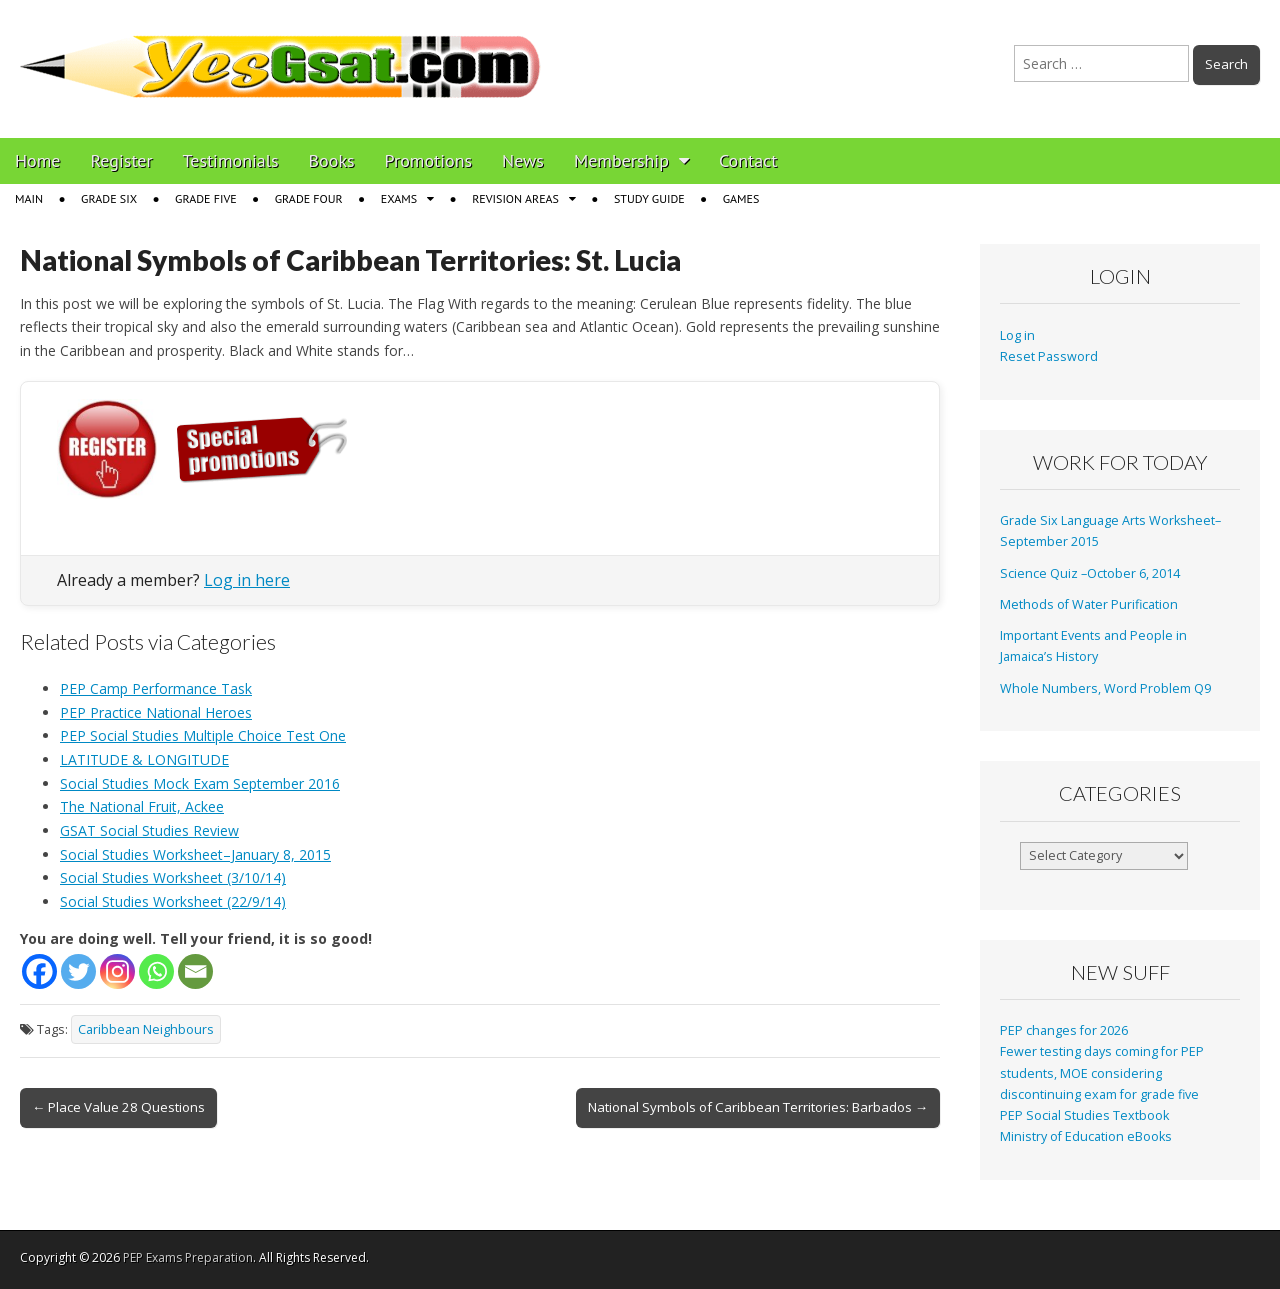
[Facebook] (39, 971)
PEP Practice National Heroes (156, 712)
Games (741, 198)
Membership (621, 160)
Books (332, 160)
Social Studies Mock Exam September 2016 (200, 783)
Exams (399, 198)
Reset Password (1049, 356)
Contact (748, 160)
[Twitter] (78, 971)
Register (122, 160)
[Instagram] (117, 971)
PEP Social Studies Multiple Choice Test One (203, 735)
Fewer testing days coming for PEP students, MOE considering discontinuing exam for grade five (1102, 1073)
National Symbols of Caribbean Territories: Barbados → (758, 1107)
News (523, 160)
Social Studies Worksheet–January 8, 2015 (195, 854)
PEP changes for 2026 (1064, 1030)
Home (38, 160)
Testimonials (231, 160)
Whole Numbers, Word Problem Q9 (1105, 688)
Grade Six (109, 198)
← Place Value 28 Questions (118, 1107)
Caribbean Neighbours (146, 1029)
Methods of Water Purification (1089, 604)
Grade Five (206, 198)
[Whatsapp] (156, 971)
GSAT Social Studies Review (149, 830)
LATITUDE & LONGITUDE (144, 759)
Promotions (428, 160)
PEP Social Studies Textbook (1084, 1115)
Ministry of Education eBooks (1086, 1136)
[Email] (195, 971)
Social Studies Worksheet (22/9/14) (173, 901)
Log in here (247, 580)
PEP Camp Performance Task (156, 688)
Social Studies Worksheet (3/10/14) (173, 877)
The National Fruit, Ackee (142, 806)
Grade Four (309, 198)
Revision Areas (515, 198)
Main (29, 198)
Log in (1017, 335)
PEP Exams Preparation (188, 1257)
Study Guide (649, 198)
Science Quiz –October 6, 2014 (1090, 573)
